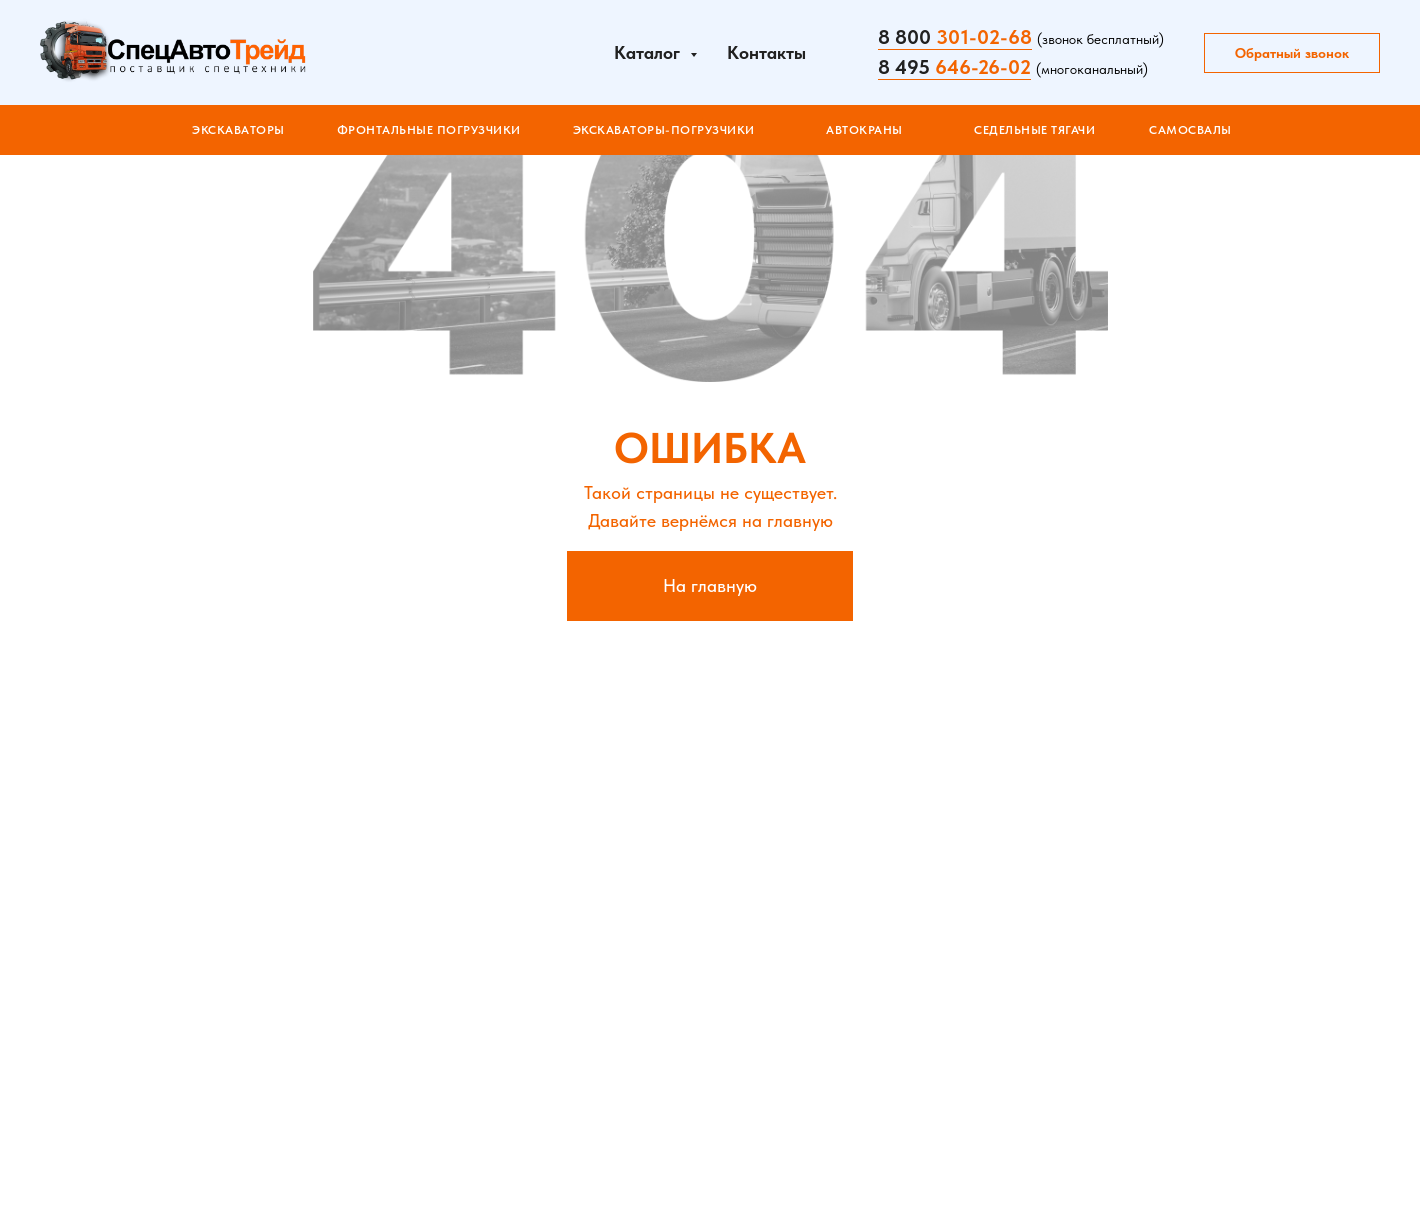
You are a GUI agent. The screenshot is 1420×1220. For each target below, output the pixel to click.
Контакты (766, 52)
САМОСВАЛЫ (1190, 130)
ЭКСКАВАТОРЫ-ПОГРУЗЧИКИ (664, 130)
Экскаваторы (238, 130)
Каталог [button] (649, 52)
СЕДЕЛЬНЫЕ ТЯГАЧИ (1034, 130)
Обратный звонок (1292, 53)
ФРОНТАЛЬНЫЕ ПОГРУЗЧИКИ (429, 130)
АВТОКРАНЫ (864, 130)
